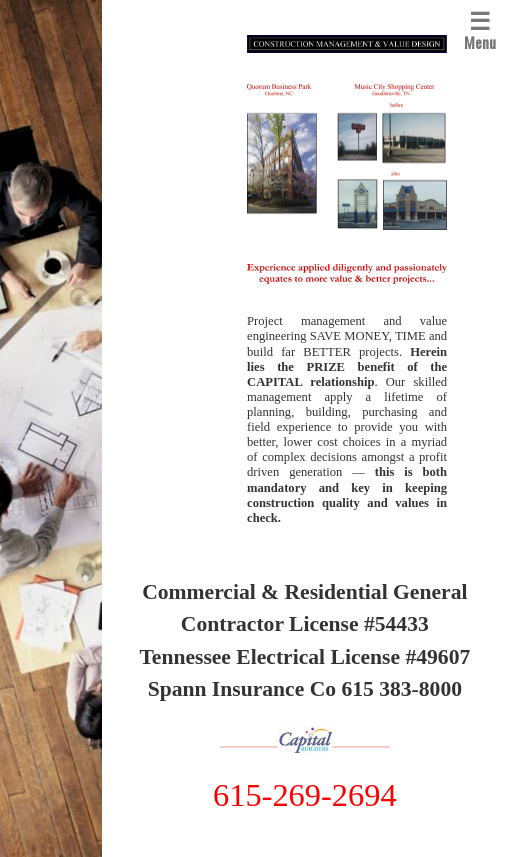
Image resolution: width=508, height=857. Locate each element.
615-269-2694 (305, 795)
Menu (480, 28)
